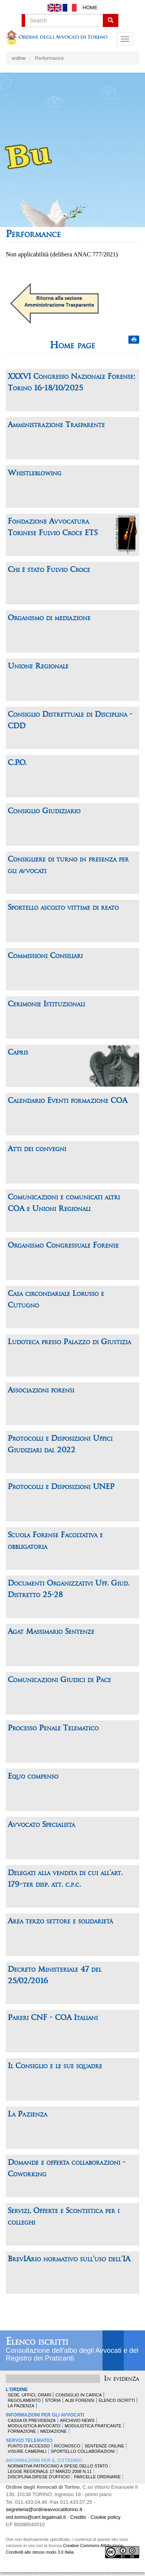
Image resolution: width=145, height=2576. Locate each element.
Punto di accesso (29, 2446)
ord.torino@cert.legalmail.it (36, 2517)
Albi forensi (79, 2400)
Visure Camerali (27, 2451)
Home (89, 7)
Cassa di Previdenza (32, 2420)
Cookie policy (105, 2517)
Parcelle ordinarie (97, 2476)
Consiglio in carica (78, 2395)
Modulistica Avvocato (34, 2425)
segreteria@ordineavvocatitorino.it (44, 2509)
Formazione (22, 2431)
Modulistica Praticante (93, 2425)
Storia (53, 2400)
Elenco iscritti (37, 2342)
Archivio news (77, 2420)
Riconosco (67, 2446)
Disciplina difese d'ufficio (39, 2476)
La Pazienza (21, 2405)
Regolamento (24, 2400)
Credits (78, 2517)
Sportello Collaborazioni (82, 2451)
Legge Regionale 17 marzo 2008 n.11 (50, 2471)
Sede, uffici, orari (29, 2395)
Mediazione (53, 2431)
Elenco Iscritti (117, 2400)
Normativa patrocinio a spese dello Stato (58, 2466)
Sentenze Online (104, 2446)
